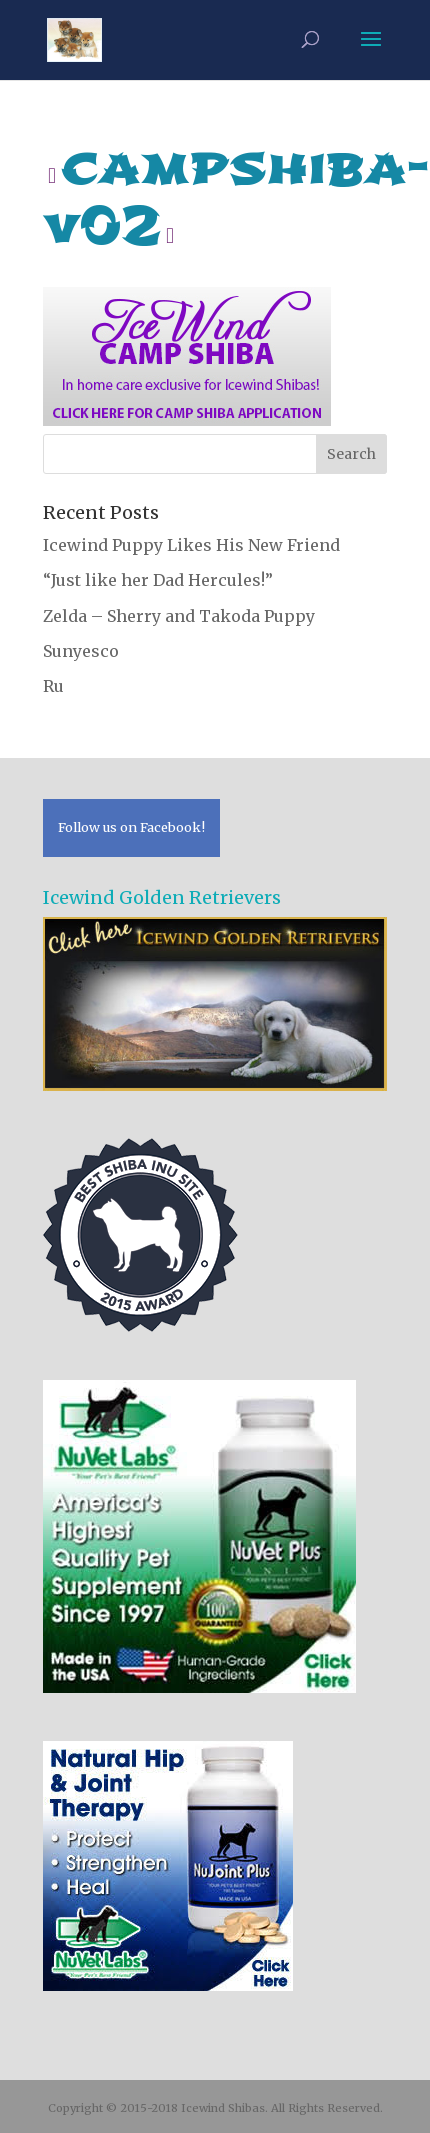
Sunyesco (81, 651)
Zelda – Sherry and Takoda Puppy (179, 616)
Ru (53, 686)
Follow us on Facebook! (131, 827)
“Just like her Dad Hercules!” (158, 580)
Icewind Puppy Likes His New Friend (191, 545)
